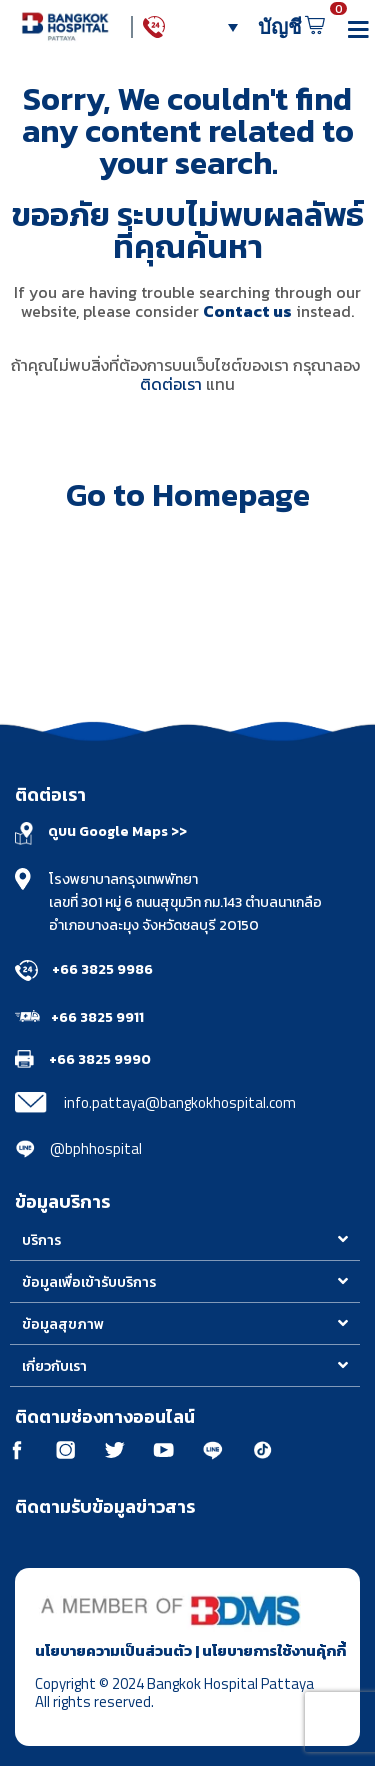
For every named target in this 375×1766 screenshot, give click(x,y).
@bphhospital (96, 1148)
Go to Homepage (188, 495)
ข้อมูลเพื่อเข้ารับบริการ (89, 1282)
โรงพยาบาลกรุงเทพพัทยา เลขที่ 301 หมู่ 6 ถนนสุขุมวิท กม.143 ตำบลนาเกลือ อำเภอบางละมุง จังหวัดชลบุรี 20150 (185, 902)
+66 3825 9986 (102, 969)
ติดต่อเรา (171, 384)
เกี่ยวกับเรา (54, 1366)
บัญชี (285, 26)
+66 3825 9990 (100, 1059)
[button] (185, 1240)
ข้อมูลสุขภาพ (63, 1324)
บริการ (41, 1240)
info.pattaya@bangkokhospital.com (180, 1102)
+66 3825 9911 (97, 1017)
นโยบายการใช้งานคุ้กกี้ (274, 1650)
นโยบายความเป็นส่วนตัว (113, 1650)
